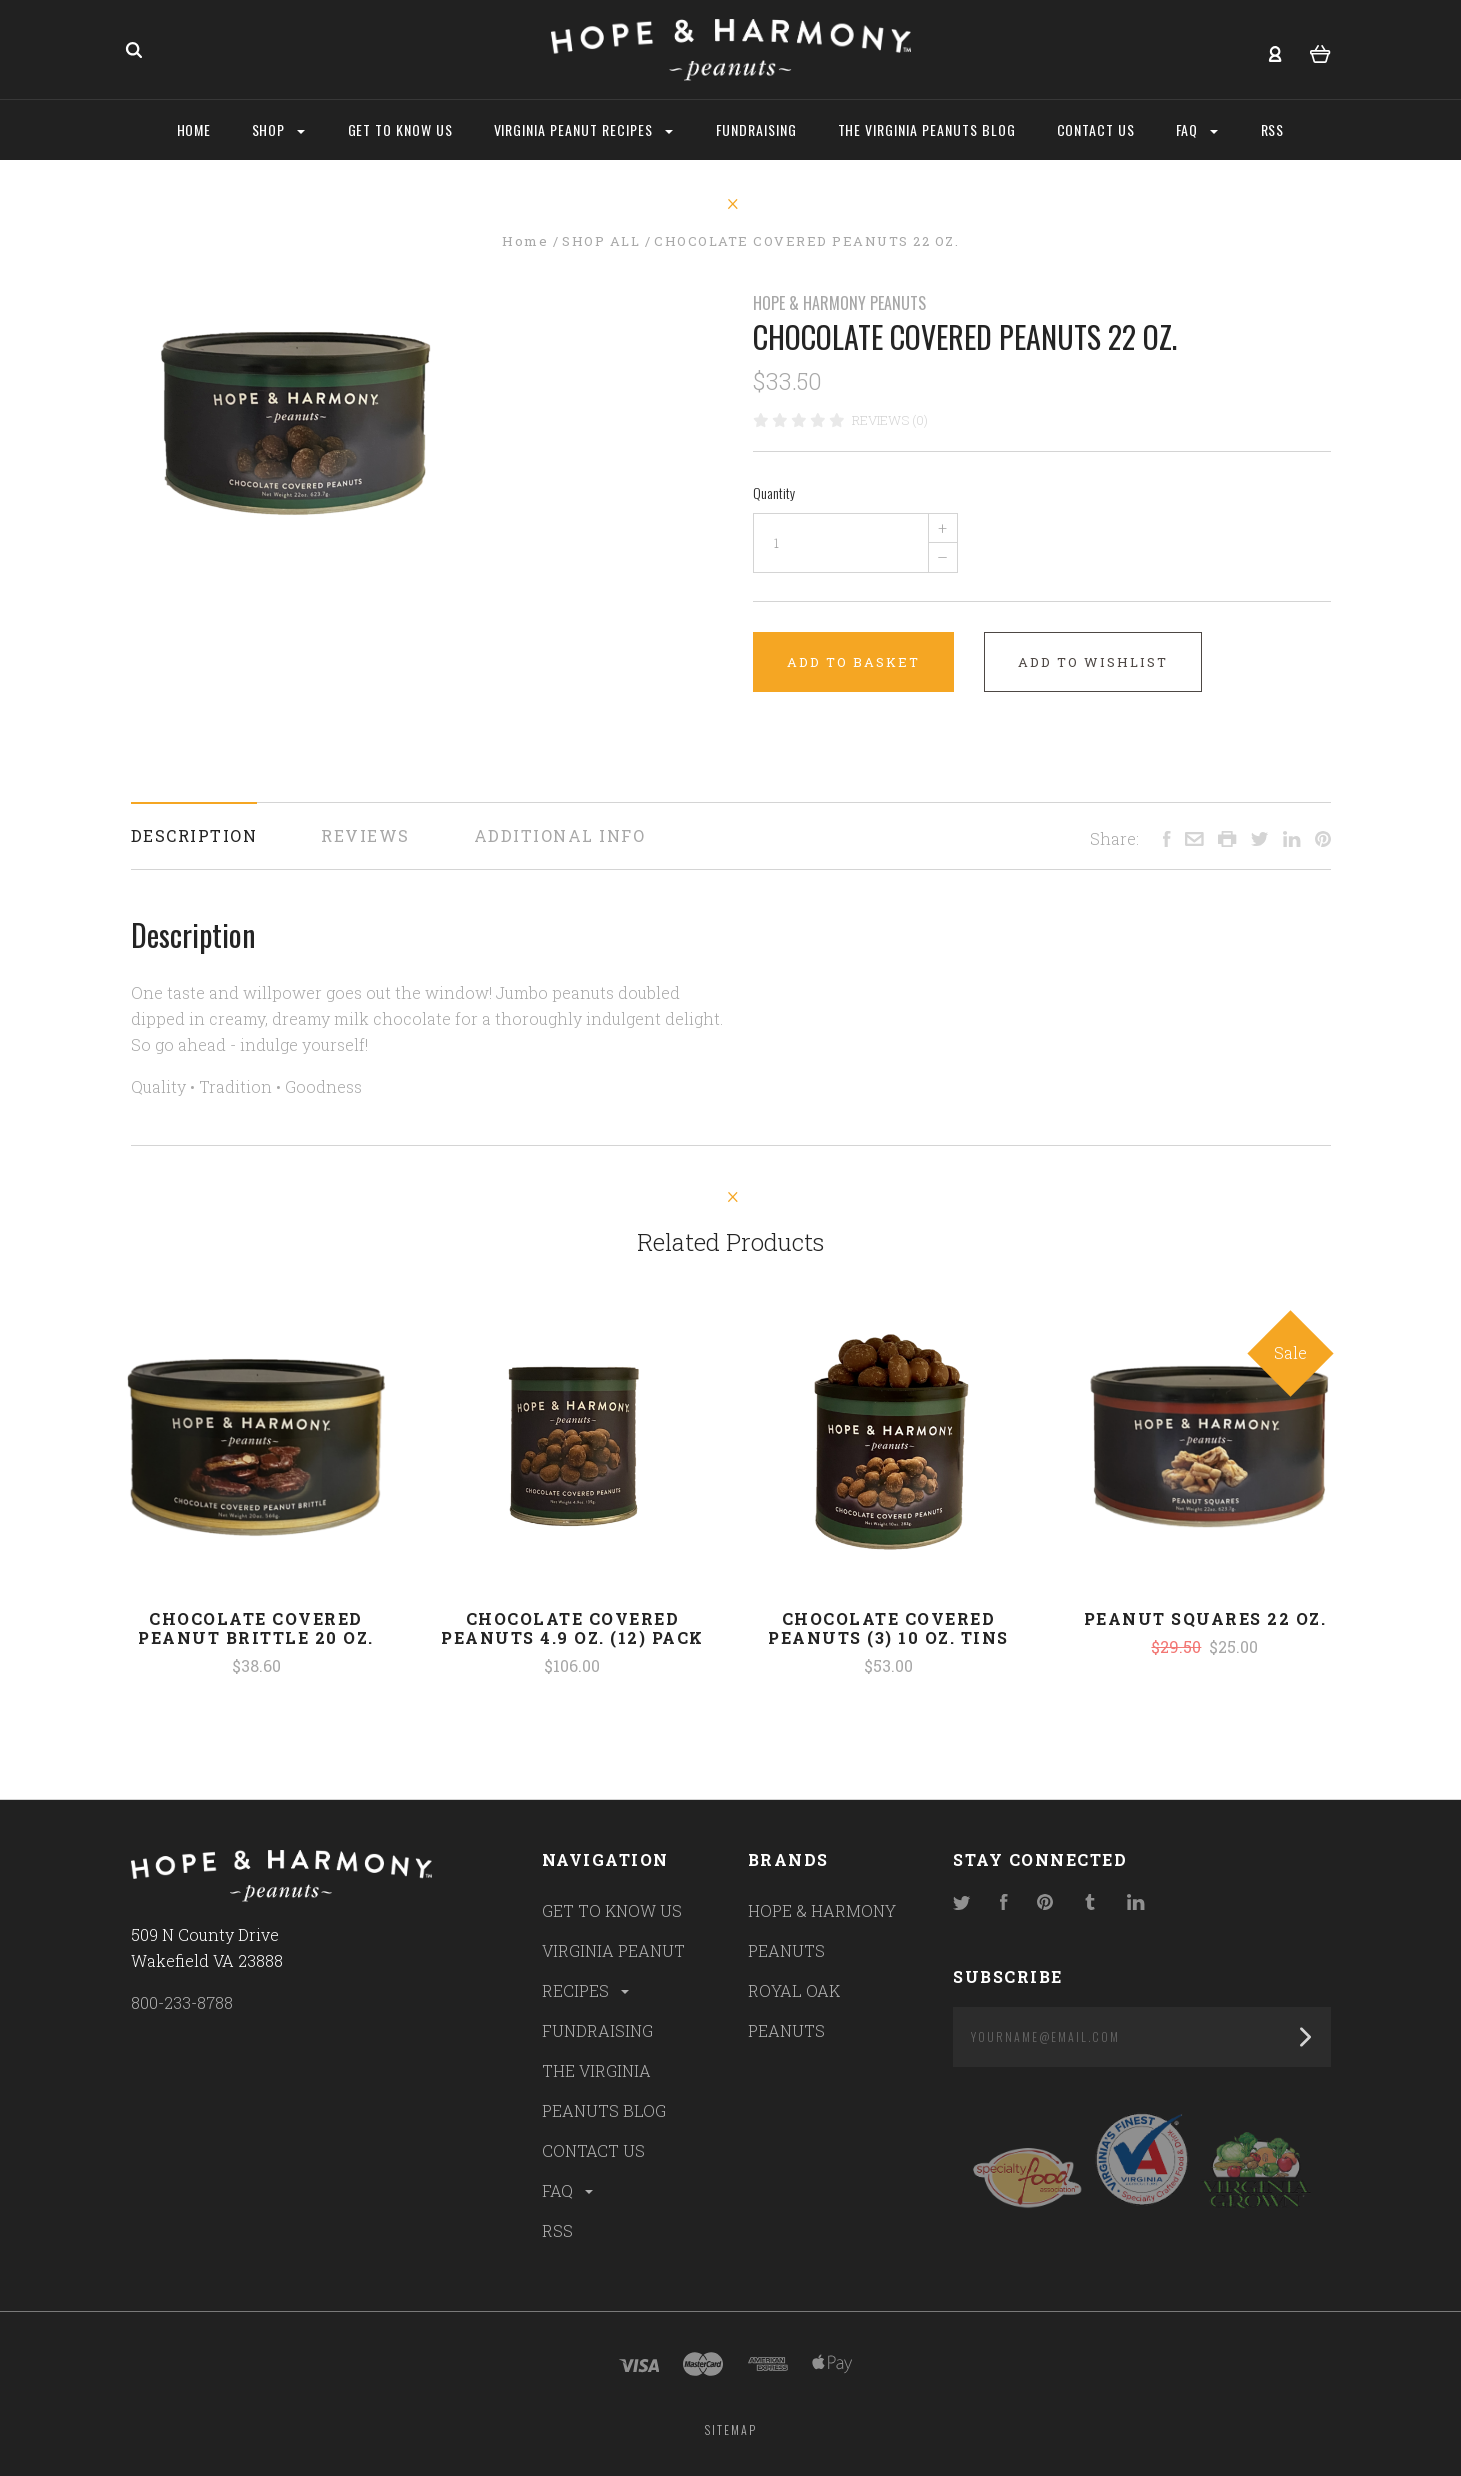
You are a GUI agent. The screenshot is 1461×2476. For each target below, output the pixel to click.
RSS (557, 2230)
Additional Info (560, 835)
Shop (278, 129)
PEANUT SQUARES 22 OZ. (1205, 1618)
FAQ (569, 2190)
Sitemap (731, 2429)
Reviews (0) (890, 420)
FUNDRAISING (597, 2030)
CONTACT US (593, 2150)
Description (194, 835)
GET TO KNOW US (612, 1910)
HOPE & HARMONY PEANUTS (839, 303)
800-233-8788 (182, 2002)
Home (194, 129)
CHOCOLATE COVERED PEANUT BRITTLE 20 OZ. (256, 1628)
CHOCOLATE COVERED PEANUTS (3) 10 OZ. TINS (888, 1628)
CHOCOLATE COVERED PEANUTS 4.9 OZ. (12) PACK (572, 1628)
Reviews (365, 835)
